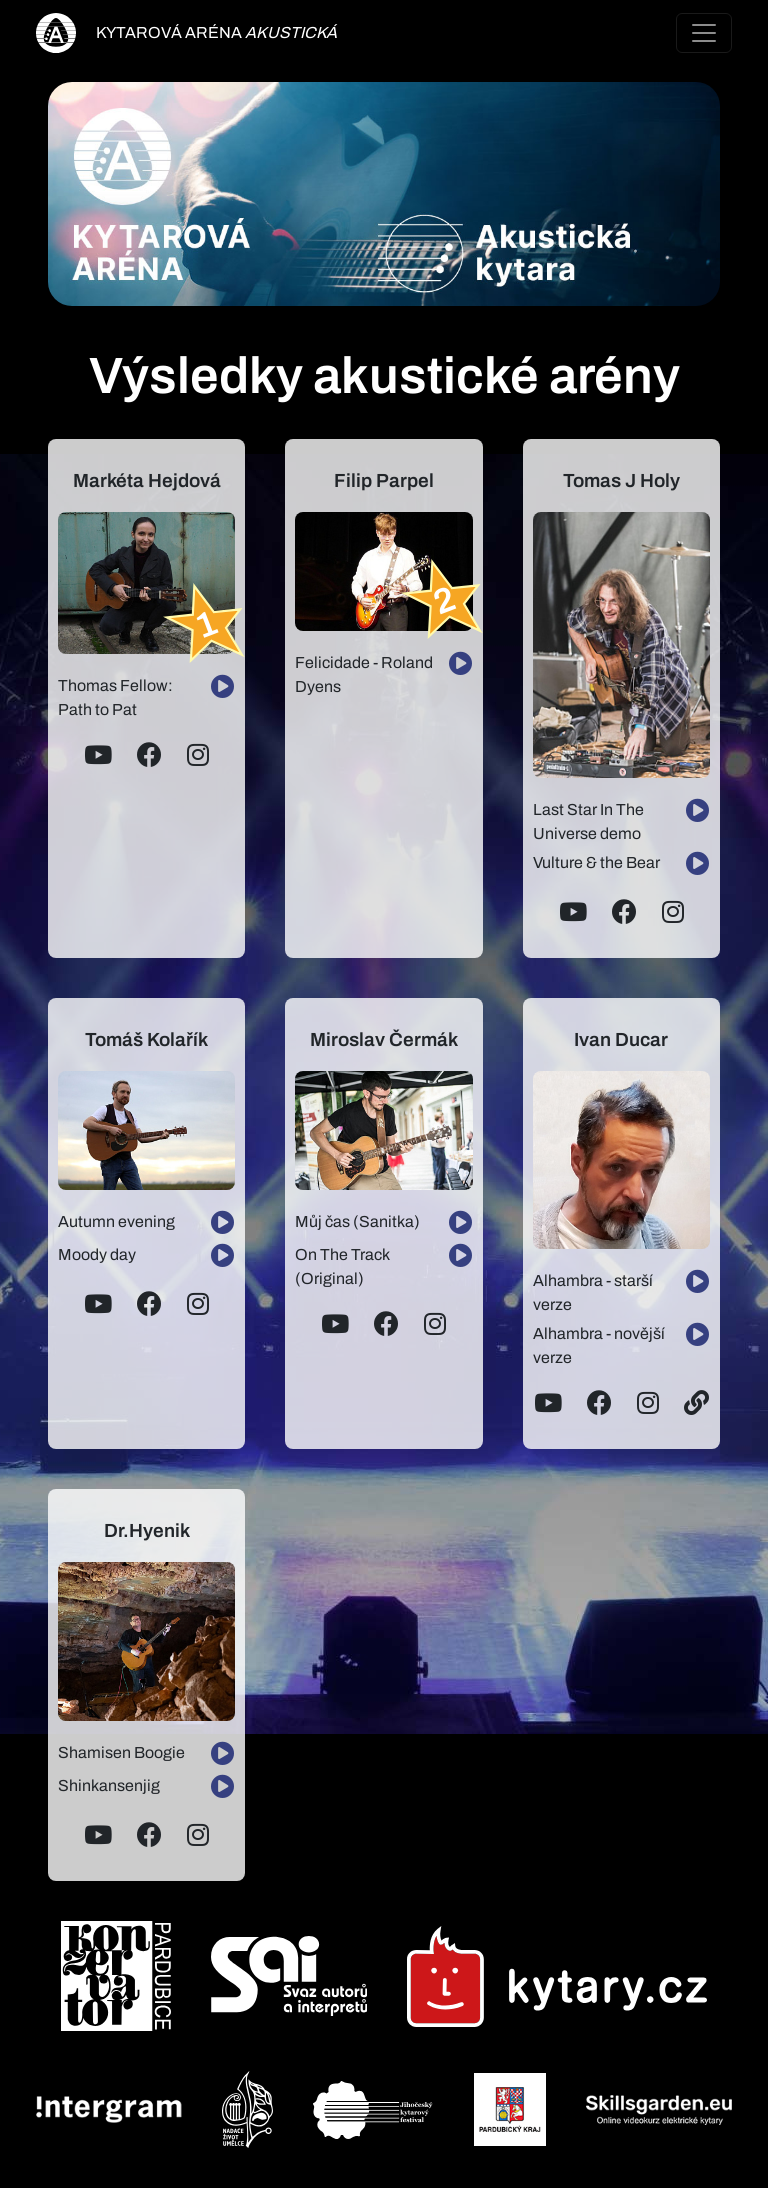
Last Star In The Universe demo (588, 821)
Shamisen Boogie (121, 1752)
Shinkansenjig (109, 1785)
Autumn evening (116, 1221)
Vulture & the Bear (596, 862)
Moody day (97, 1254)
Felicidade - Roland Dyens (364, 674)
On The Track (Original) (342, 1266)
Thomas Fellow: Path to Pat (115, 697)
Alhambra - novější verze (599, 1345)
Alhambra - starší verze (593, 1292)
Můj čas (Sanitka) (357, 1221)
